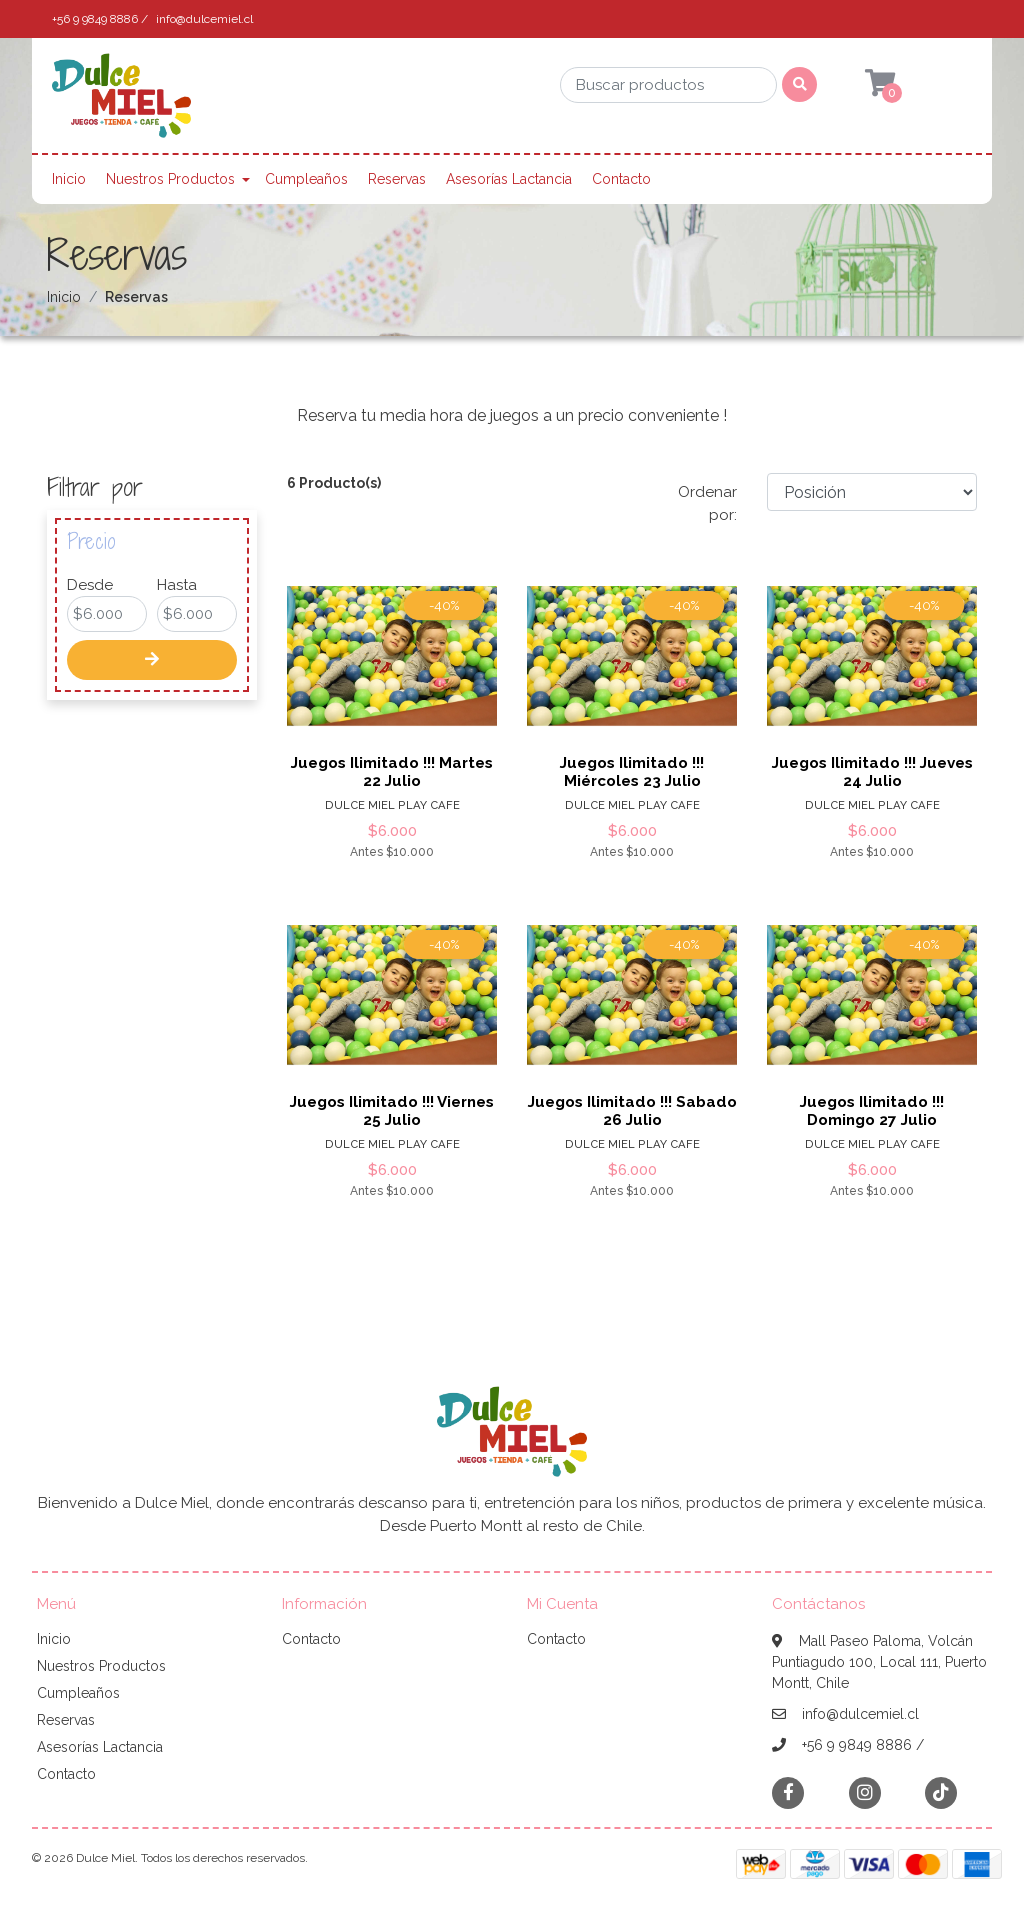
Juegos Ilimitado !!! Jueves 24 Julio (872, 772)
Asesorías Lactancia (509, 179)
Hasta (177, 585)
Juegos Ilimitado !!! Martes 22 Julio (392, 772)
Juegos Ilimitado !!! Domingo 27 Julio (872, 1111)
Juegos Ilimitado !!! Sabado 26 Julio (632, 1111)
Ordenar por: (707, 503)
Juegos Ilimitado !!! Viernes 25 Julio (392, 1111)
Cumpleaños (306, 179)
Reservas (397, 179)
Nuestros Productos (170, 179)
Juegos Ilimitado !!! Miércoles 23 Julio (632, 772)
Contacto (621, 179)
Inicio (69, 179)
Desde (90, 585)
